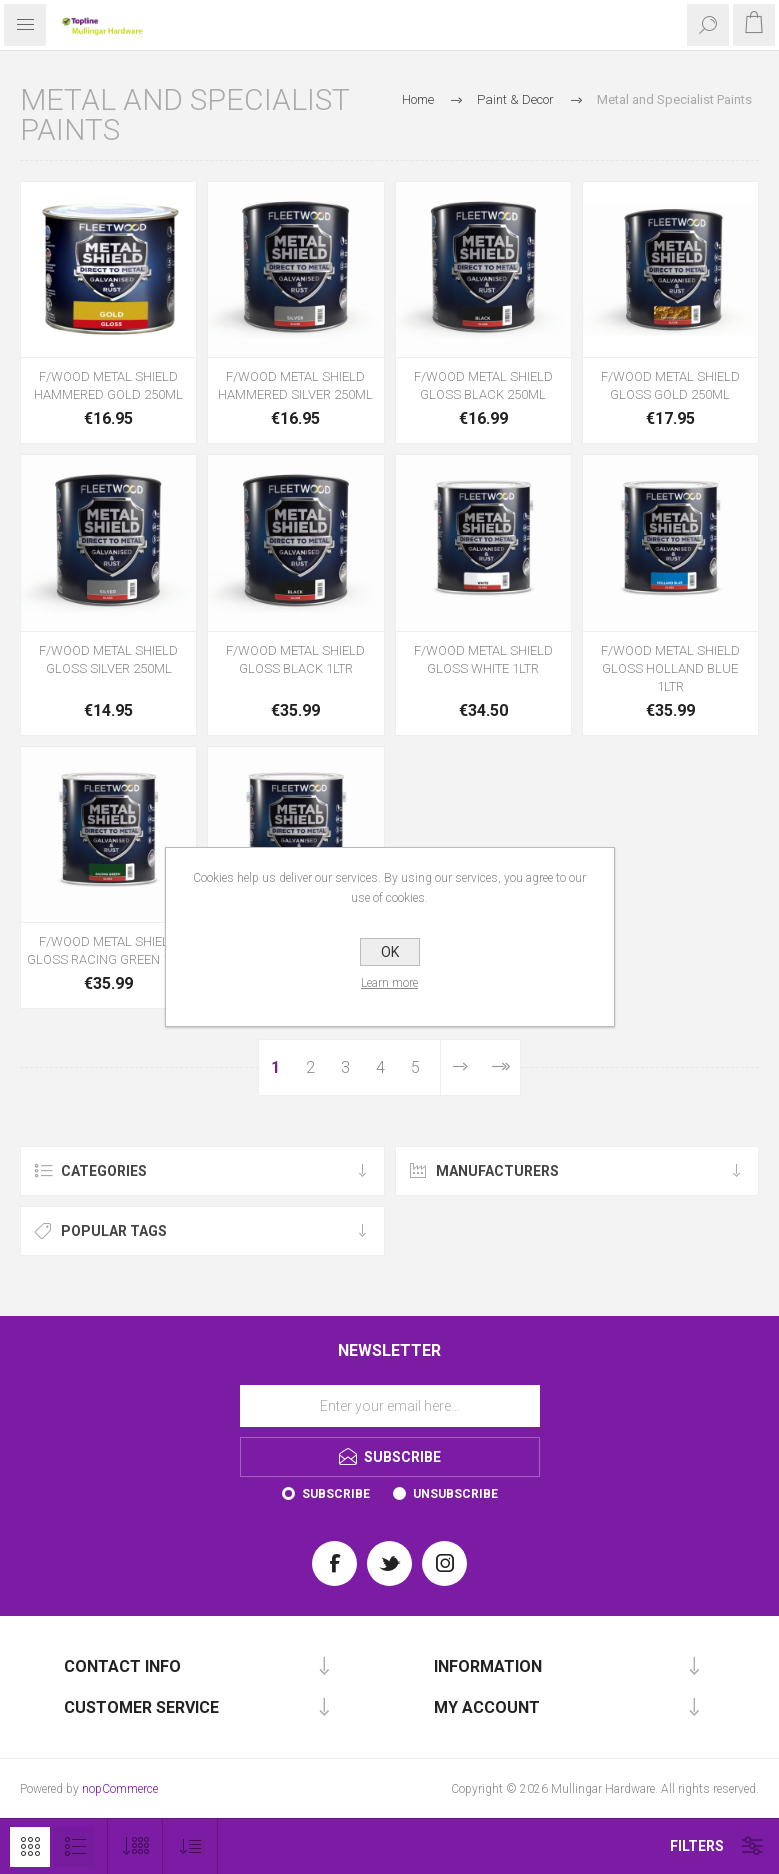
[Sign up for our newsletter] (390, 1406)
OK (390, 952)
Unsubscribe (455, 1494)
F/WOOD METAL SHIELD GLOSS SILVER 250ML (108, 659)
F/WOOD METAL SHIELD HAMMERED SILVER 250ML (295, 385)
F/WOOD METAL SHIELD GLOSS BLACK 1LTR (295, 659)
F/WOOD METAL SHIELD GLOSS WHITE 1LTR (483, 659)
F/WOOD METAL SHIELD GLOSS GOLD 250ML (670, 385)
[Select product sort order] (190, 1846)
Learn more (389, 983)
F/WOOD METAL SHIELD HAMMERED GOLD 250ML (108, 385)
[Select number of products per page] (135, 1846)
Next (459, 1067)
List (75, 1847)
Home (418, 99)
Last (499, 1067)
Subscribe (336, 1494)
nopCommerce (120, 1789)
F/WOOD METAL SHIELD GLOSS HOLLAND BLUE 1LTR (670, 668)
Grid (30, 1847)
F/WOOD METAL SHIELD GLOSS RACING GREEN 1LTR (108, 950)
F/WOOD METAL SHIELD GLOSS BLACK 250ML (483, 385)
